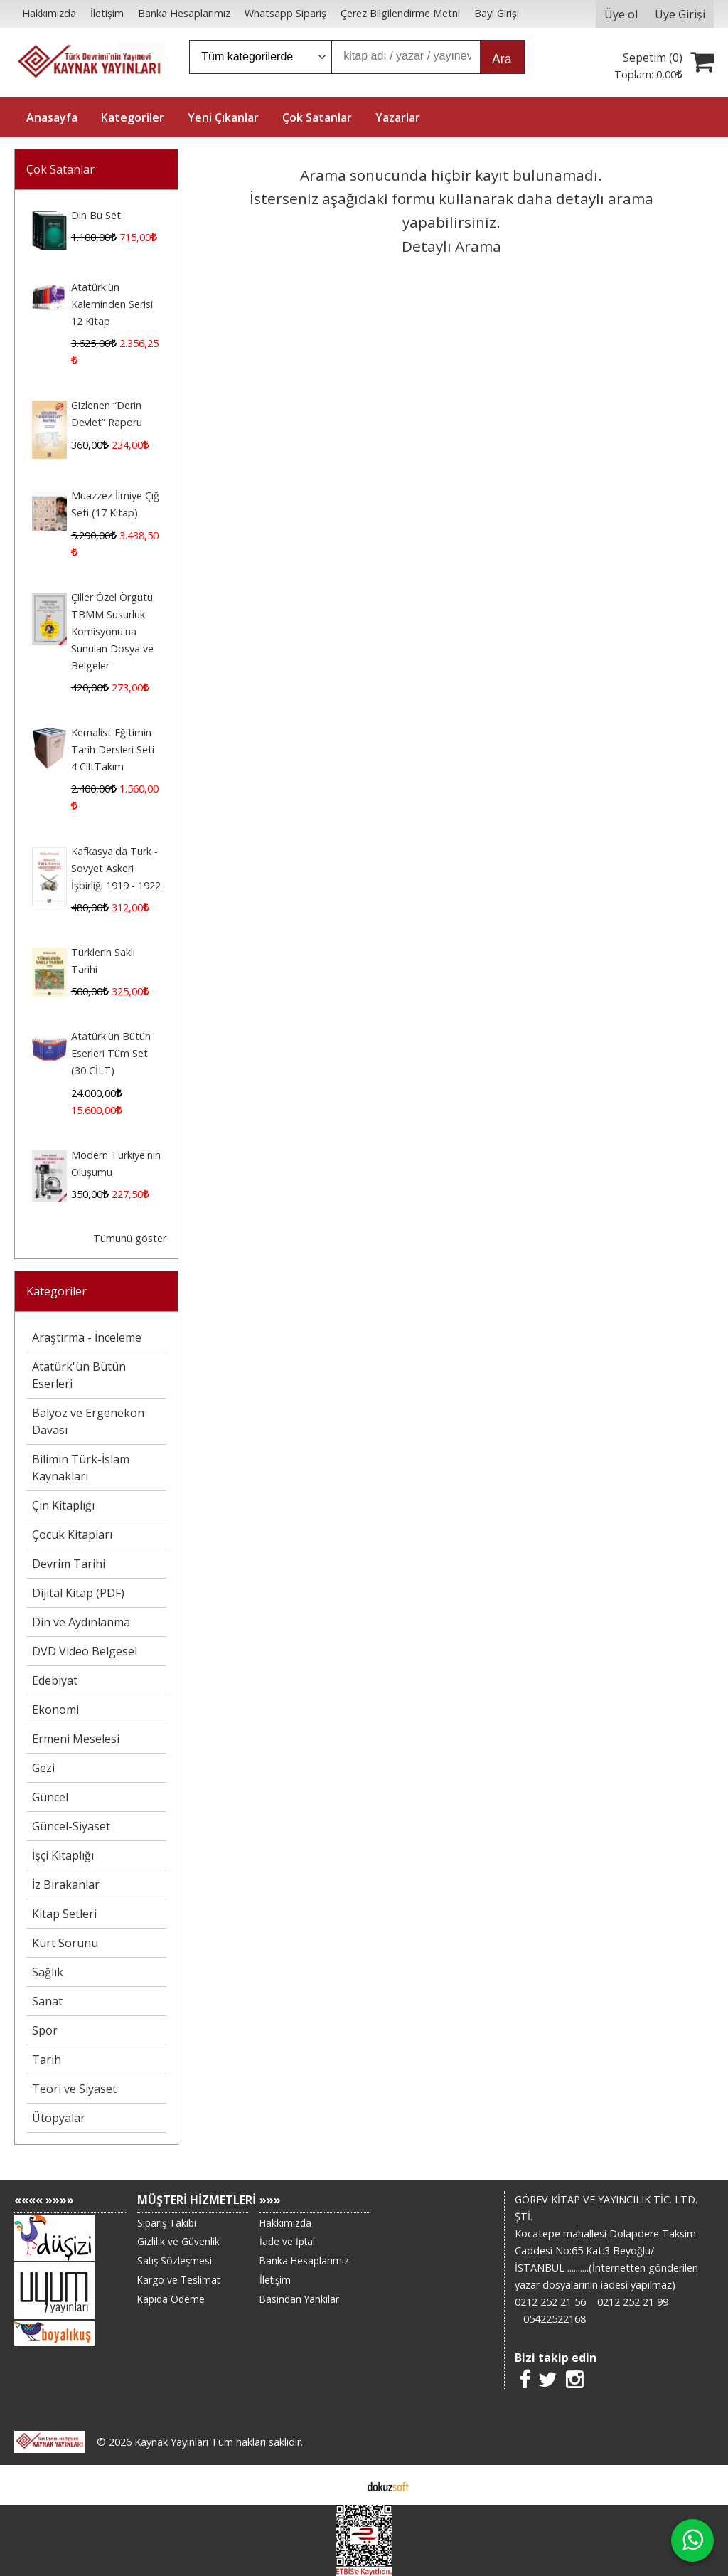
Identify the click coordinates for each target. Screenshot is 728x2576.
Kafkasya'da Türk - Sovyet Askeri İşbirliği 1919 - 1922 (116, 868)
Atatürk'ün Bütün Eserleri (79, 1375)
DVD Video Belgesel (84, 1651)
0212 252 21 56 (550, 2302)
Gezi (43, 1768)
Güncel (50, 1797)
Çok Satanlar (60, 169)
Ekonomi (55, 1709)
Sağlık (47, 1972)
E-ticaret (341, 2485)
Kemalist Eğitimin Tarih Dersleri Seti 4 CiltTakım (112, 749)
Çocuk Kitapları (72, 1534)
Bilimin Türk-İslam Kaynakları (80, 1467)
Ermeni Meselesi (75, 1739)
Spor (45, 2030)
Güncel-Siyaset (71, 1826)
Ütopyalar (58, 2118)
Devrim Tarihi (68, 1563)
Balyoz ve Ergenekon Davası (88, 1421)
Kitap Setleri (64, 1914)
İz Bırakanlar (66, 1884)
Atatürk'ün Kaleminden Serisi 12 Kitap (112, 304)
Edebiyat (54, 1680)
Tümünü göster (129, 1238)
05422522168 (554, 2319)
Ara (501, 59)
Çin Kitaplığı (63, 1505)
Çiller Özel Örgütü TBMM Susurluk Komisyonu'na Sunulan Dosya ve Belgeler (112, 631)
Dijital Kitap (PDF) (78, 1593)
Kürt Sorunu (65, 1943)
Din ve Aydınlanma (81, 1622)
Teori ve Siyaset (74, 2089)
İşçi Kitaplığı (63, 1855)
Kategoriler (56, 1291)
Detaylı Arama (451, 246)
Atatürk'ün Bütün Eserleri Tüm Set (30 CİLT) (111, 1053)
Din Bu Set (96, 215)
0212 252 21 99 (632, 2302)
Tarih (46, 2059)
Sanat (47, 2001)
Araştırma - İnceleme (86, 1337)
